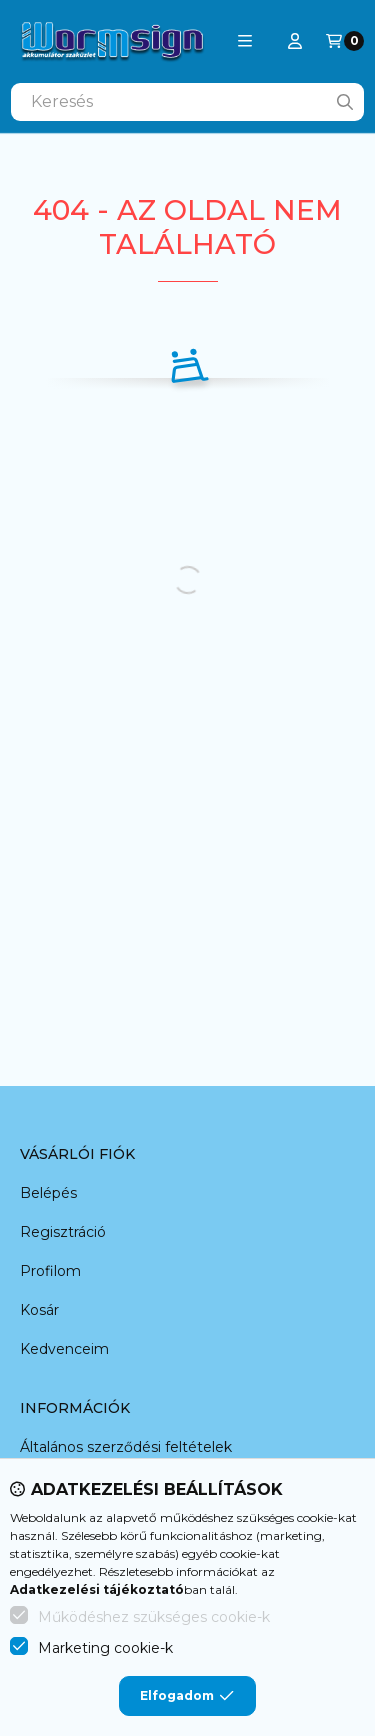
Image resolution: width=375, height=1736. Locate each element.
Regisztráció (63, 1232)
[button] (245, 41)
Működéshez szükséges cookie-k (154, 1617)
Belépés (48, 1193)
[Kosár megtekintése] (345, 41)
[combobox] (187, 102)
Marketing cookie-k (105, 1648)
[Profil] (295, 41)
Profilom (50, 1271)
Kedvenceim (64, 1349)
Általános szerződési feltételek (126, 1447)
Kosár (39, 1310)
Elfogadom (187, 1696)
